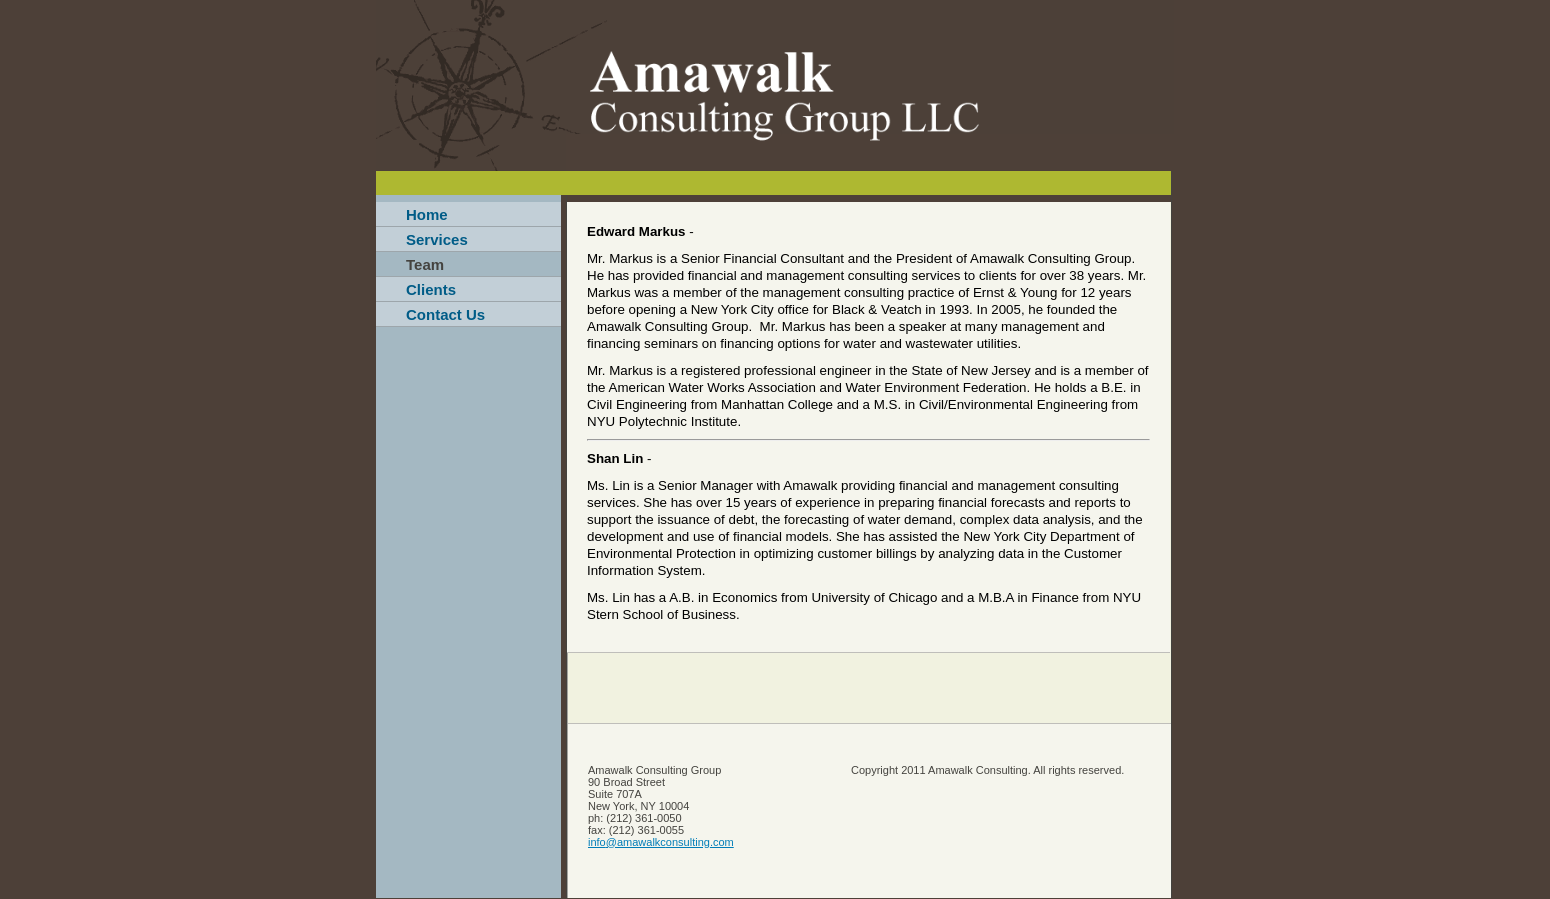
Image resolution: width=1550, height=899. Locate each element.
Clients (431, 289)
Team (425, 264)
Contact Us (445, 314)
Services (437, 239)
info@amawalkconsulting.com (661, 842)
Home (427, 214)
